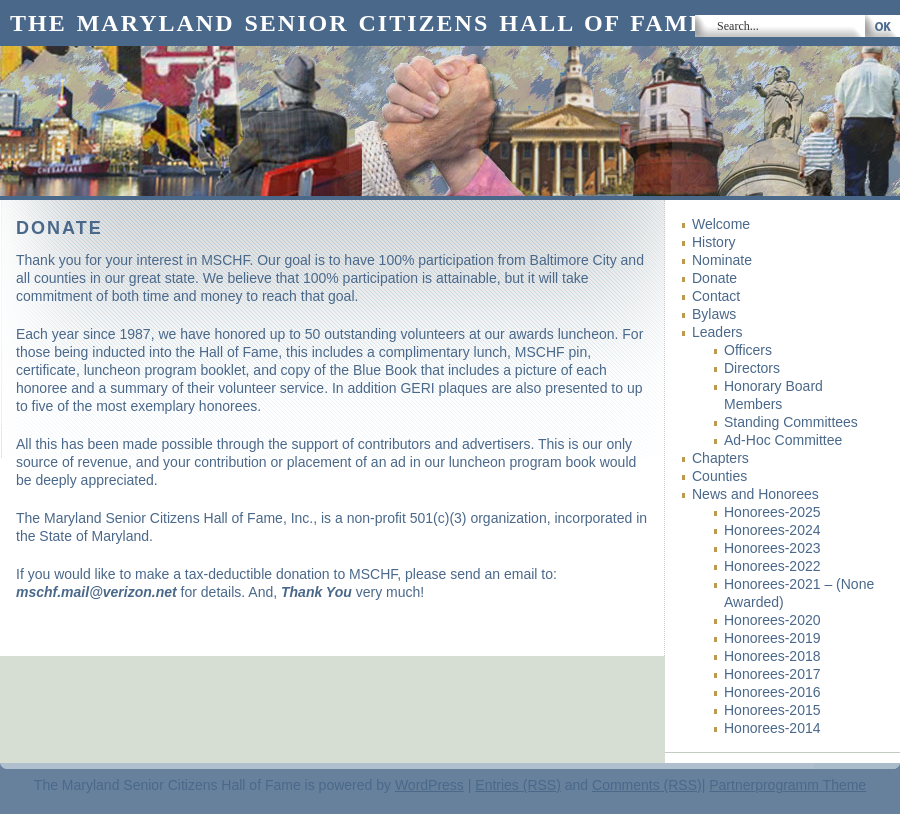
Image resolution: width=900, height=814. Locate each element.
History (714, 242)
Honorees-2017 (772, 674)
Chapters (720, 458)
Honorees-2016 (772, 692)
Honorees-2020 (772, 620)
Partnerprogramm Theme (787, 785)
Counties (719, 476)
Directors (752, 368)
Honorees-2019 (772, 638)
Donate (714, 278)
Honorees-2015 (772, 710)
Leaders (717, 332)
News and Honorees (755, 494)
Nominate (722, 260)
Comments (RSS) (647, 785)
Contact (716, 296)
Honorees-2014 (772, 728)
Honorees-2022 (772, 566)
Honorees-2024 (772, 530)
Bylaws (714, 314)
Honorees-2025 (772, 512)
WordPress (429, 785)
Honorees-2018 (772, 656)
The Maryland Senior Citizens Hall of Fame (358, 23)
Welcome (721, 224)
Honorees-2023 (772, 548)
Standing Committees (791, 422)
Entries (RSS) (518, 785)
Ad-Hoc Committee (783, 440)
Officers (748, 350)
